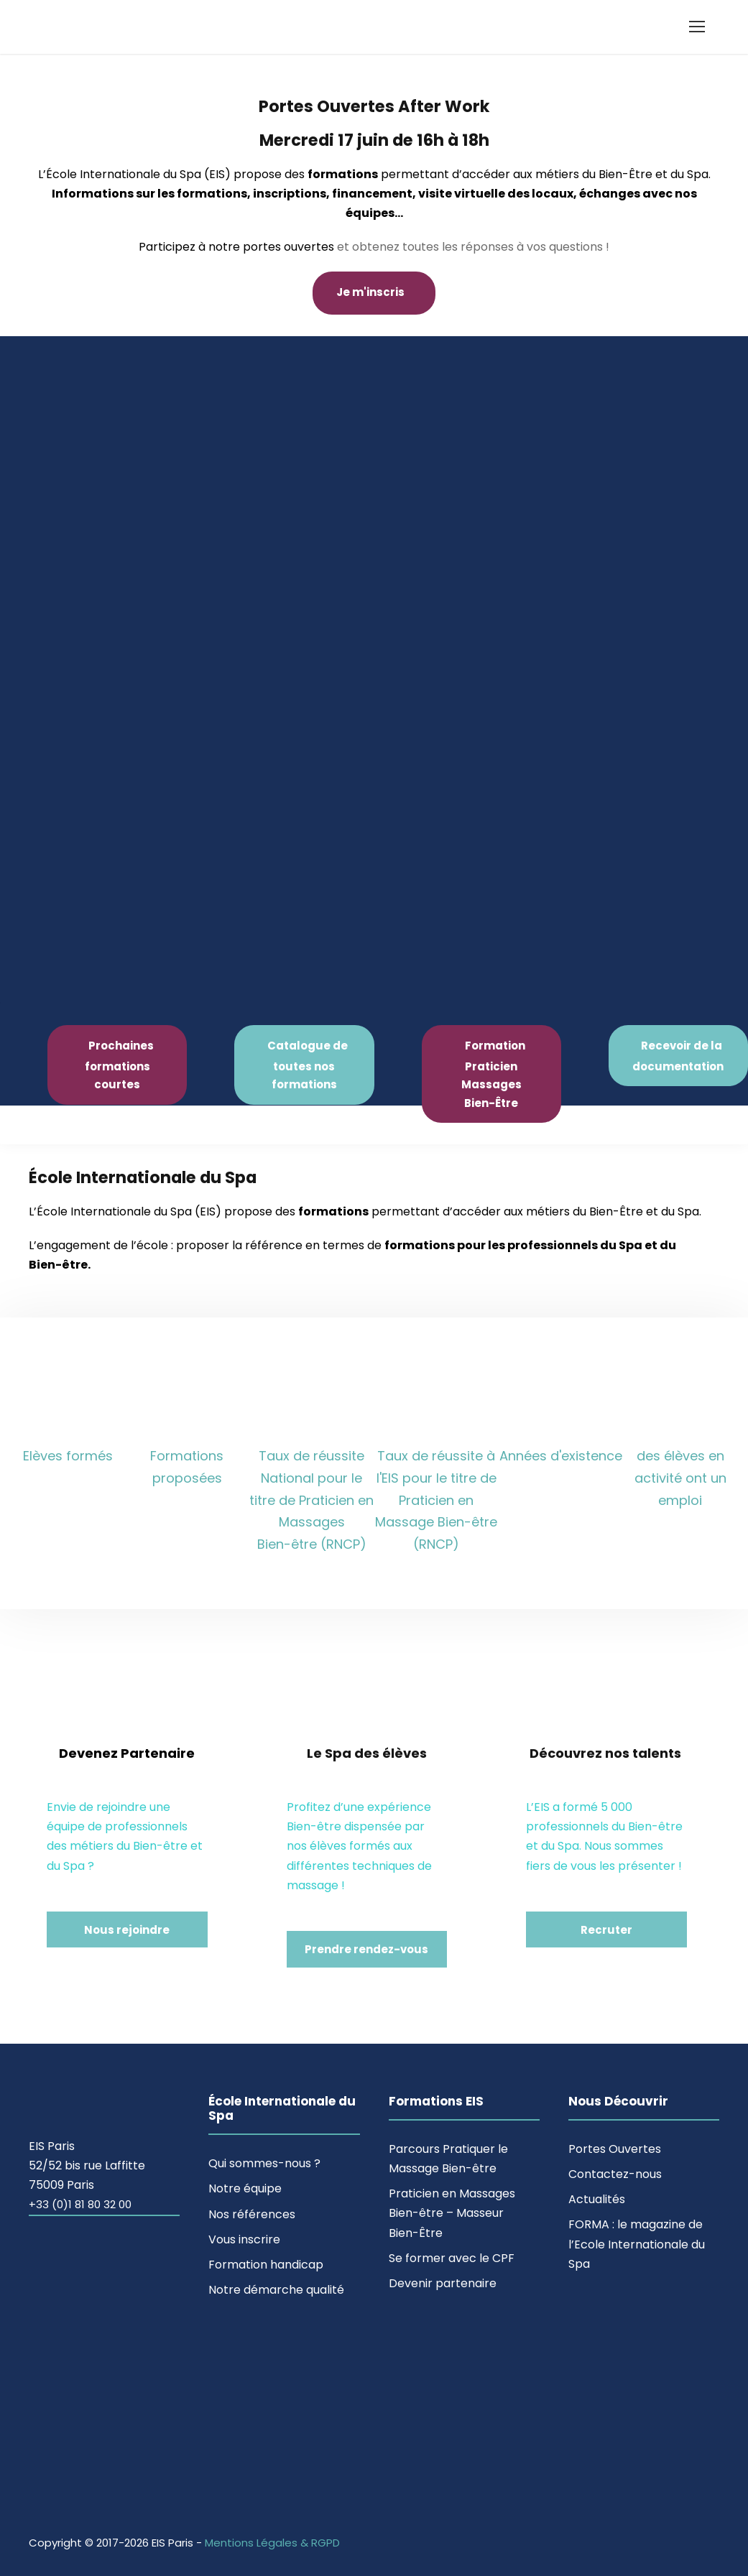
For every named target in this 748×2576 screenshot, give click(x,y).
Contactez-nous (615, 2174)
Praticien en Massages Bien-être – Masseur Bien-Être (452, 2213)
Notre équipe (245, 2188)
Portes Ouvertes (614, 2149)
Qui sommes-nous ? (264, 2163)
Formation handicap (265, 2264)
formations (343, 174)
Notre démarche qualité (276, 2289)
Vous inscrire (244, 2239)
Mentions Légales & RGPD (272, 2542)
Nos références (251, 2214)
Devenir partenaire (443, 2283)
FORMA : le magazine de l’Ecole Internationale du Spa (636, 2243)
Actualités (596, 2199)
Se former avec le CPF (451, 2258)
